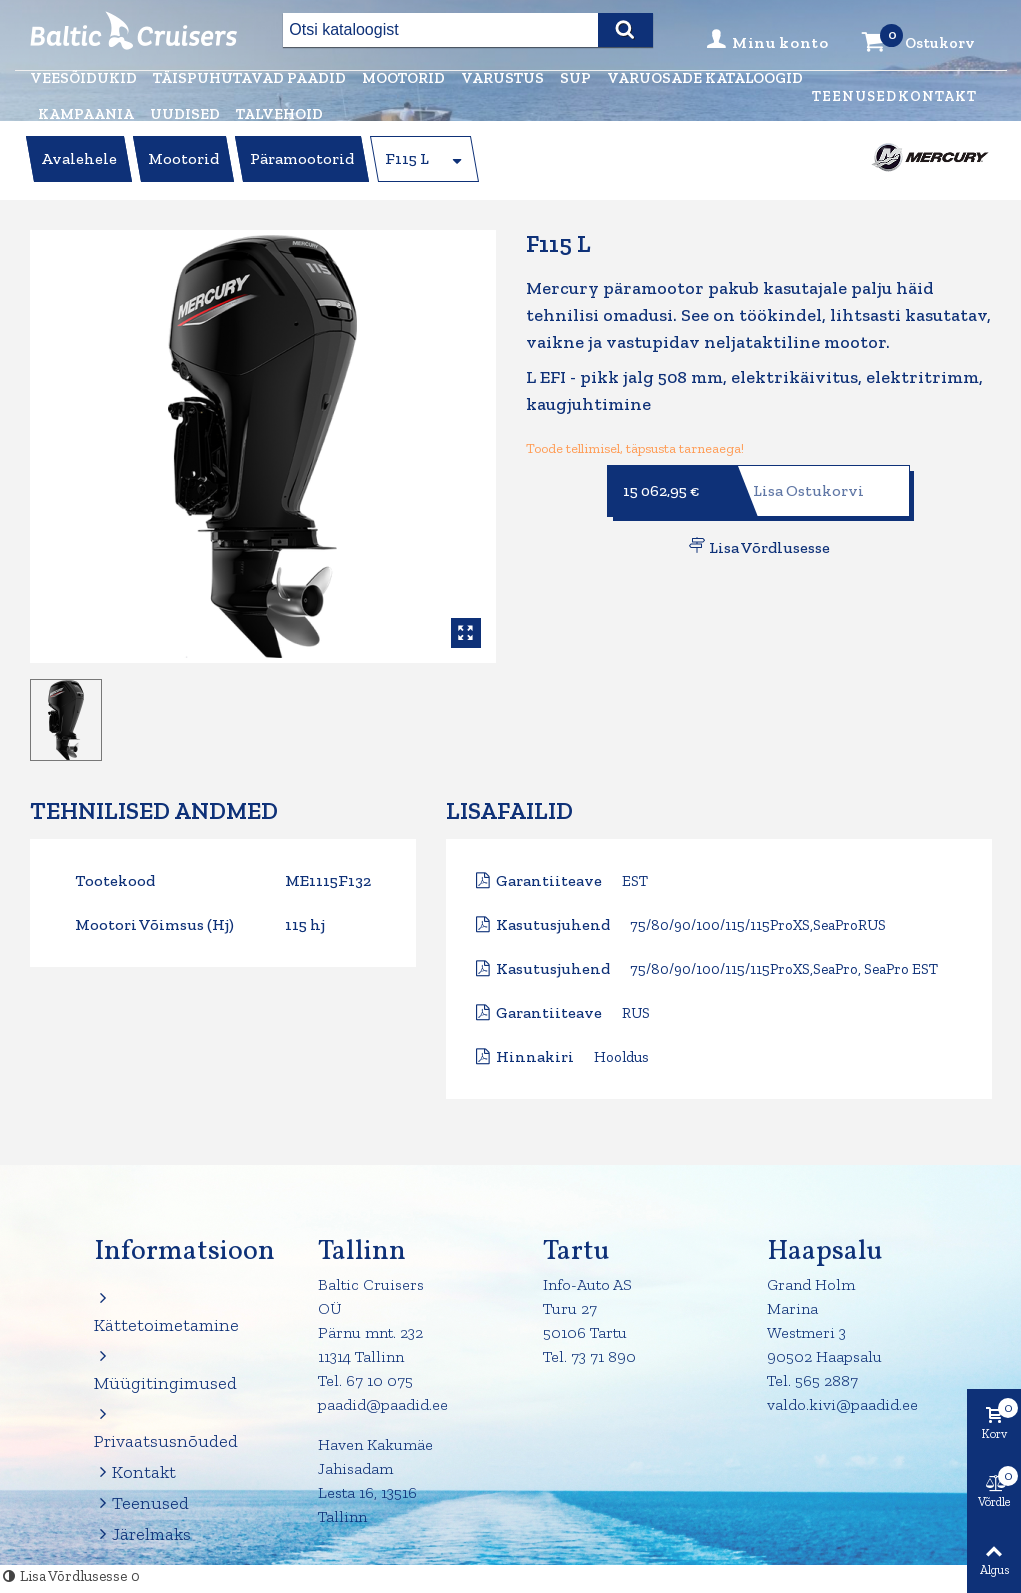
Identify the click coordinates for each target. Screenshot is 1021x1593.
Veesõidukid (83, 78)
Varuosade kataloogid (705, 78)
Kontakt (937, 96)
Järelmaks (142, 1534)
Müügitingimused (159, 1368)
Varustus (502, 78)
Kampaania (86, 114)
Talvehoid (279, 114)
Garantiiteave (549, 880)
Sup (575, 78)
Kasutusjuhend (553, 924)
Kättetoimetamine (159, 1310)
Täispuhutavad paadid (249, 78)
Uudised (185, 114)
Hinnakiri (535, 1056)
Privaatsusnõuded (159, 1426)
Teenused (854, 96)
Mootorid (403, 78)
